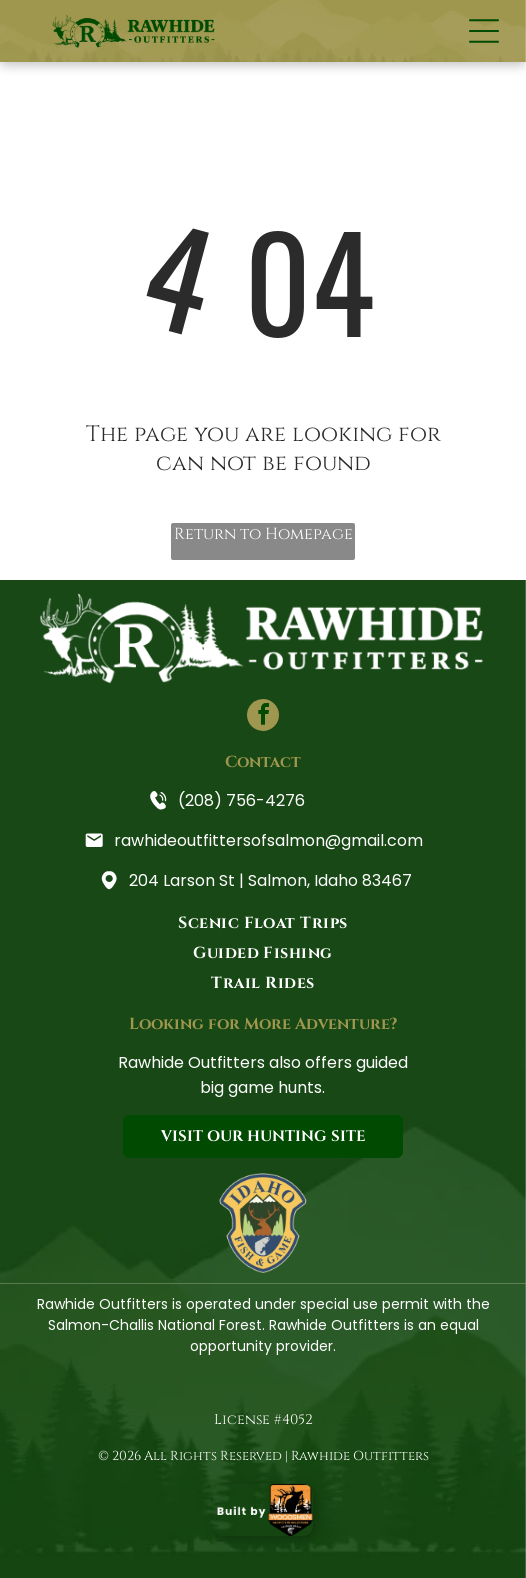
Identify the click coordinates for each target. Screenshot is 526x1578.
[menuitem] (263, 923)
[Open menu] (484, 31)
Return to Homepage (263, 534)
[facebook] (263, 717)
